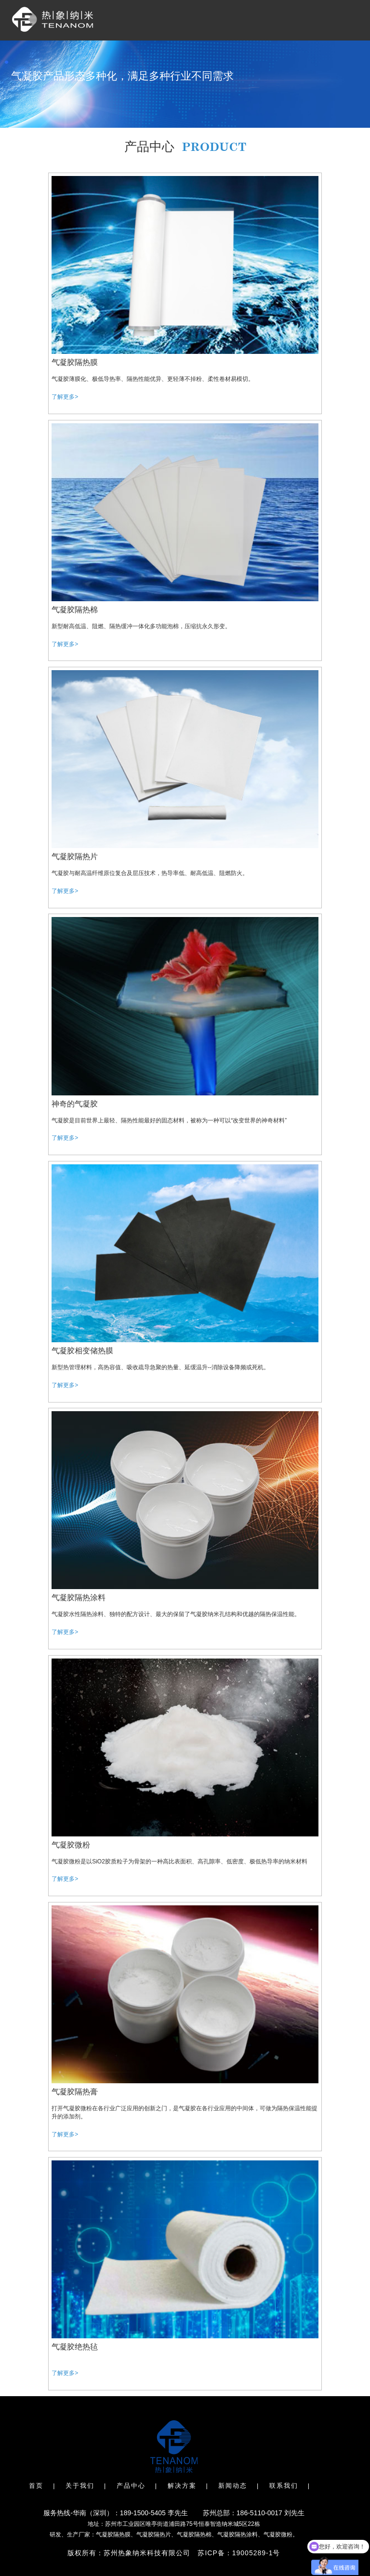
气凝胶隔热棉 (75, 610)
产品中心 (131, 2485)
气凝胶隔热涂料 (79, 1597)
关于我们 (80, 2485)
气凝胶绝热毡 (75, 2347)
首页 (36, 2485)
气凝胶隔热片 (75, 856)
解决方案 (182, 2485)
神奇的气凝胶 (75, 1104)
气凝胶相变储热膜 (82, 1351)
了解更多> (65, 396)
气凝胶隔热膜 (75, 362)
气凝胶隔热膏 (75, 2092)
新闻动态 (232, 2485)
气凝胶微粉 (71, 1845)
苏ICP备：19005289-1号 (239, 2553)
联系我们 (283, 2485)
